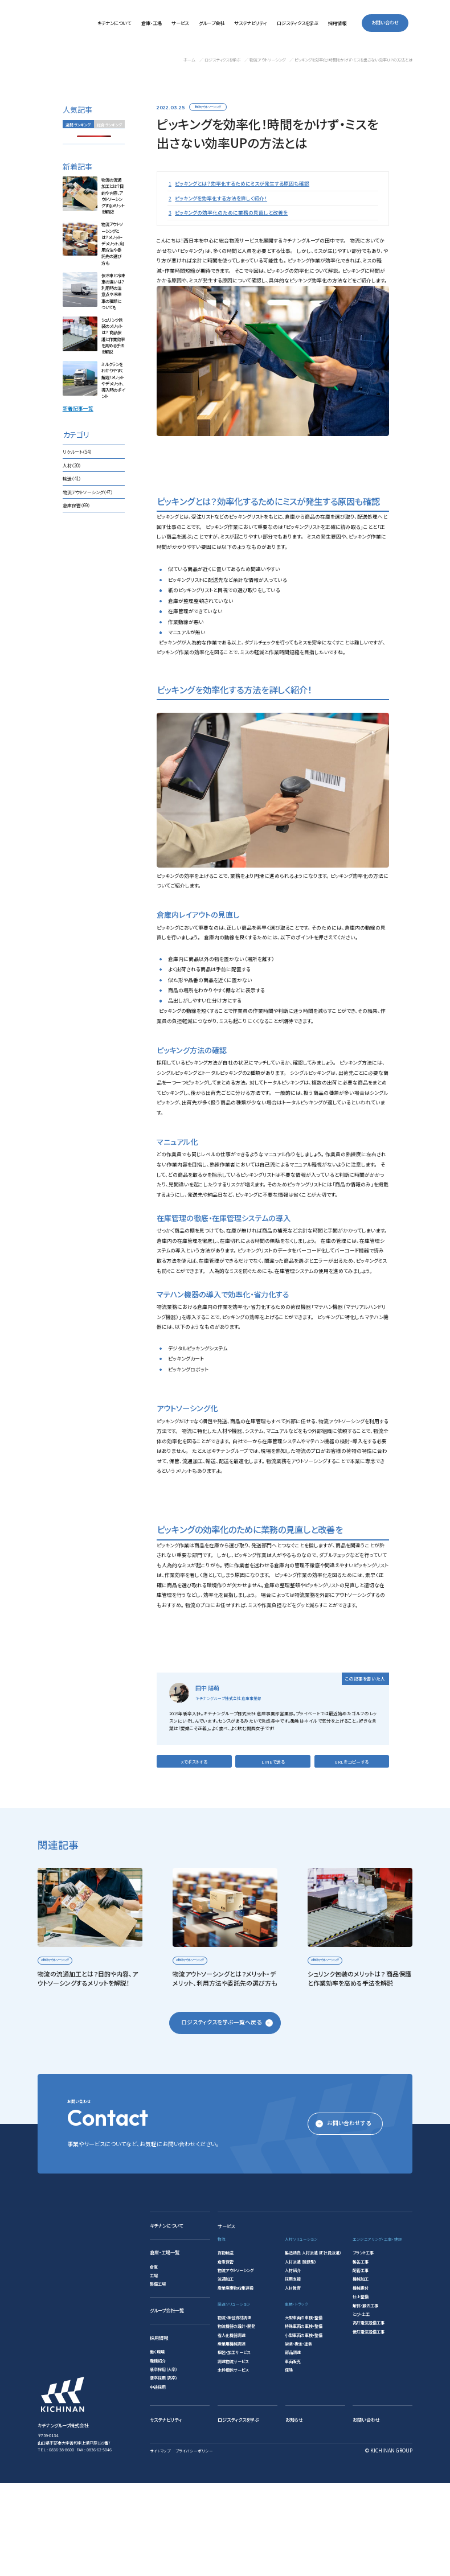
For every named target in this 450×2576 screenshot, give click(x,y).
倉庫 (154, 2359)
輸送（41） (72, 479)
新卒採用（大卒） (163, 2462)
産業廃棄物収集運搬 (235, 2380)
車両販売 (293, 2453)
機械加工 (361, 2371)
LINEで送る (273, 1854)
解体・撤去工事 (365, 2398)
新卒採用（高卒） (163, 2471)
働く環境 (157, 2444)
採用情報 (159, 2429)
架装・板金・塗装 (298, 2436)
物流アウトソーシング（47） (88, 492)
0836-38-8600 (61, 2542)
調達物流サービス (233, 2453)
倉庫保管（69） (76, 506)
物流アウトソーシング (207, 107)
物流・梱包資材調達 (234, 2410)
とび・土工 (361, 2406)
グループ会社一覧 (167, 2403)
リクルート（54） (77, 452)
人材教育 (293, 2380)
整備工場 (158, 2377)
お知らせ (294, 2511)
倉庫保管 (226, 2354)
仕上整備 (361, 2389)
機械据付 (361, 2380)
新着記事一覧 (78, 409)
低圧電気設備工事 (368, 2424)
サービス (226, 2318)
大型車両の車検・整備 (303, 2410)
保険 (289, 2463)
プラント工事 (363, 2345)
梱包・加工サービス (234, 2445)
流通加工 (226, 2371)
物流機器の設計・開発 (236, 2419)
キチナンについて (166, 2317)
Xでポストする (194, 1854)
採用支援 (293, 2371)
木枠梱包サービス (233, 2463)
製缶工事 (361, 2354)
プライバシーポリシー (194, 2543)
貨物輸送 (226, 2345)
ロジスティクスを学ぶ (238, 2511)
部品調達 (293, 2445)
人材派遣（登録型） (300, 2354)
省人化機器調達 (232, 2427)
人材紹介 (293, 2363)
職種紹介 (158, 2453)
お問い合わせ (385, 23)
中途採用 (158, 2479)
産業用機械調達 (232, 2436)
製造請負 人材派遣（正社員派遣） (313, 2345)
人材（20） (72, 465)
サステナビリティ (166, 2511)
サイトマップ (160, 2543)
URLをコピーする (351, 1854)
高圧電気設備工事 (368, 2415)
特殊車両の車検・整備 (303, 2419)
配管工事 (361, 2363)
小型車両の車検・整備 (303, 2427)
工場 (154, 2368)
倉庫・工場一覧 (164, 2344)
